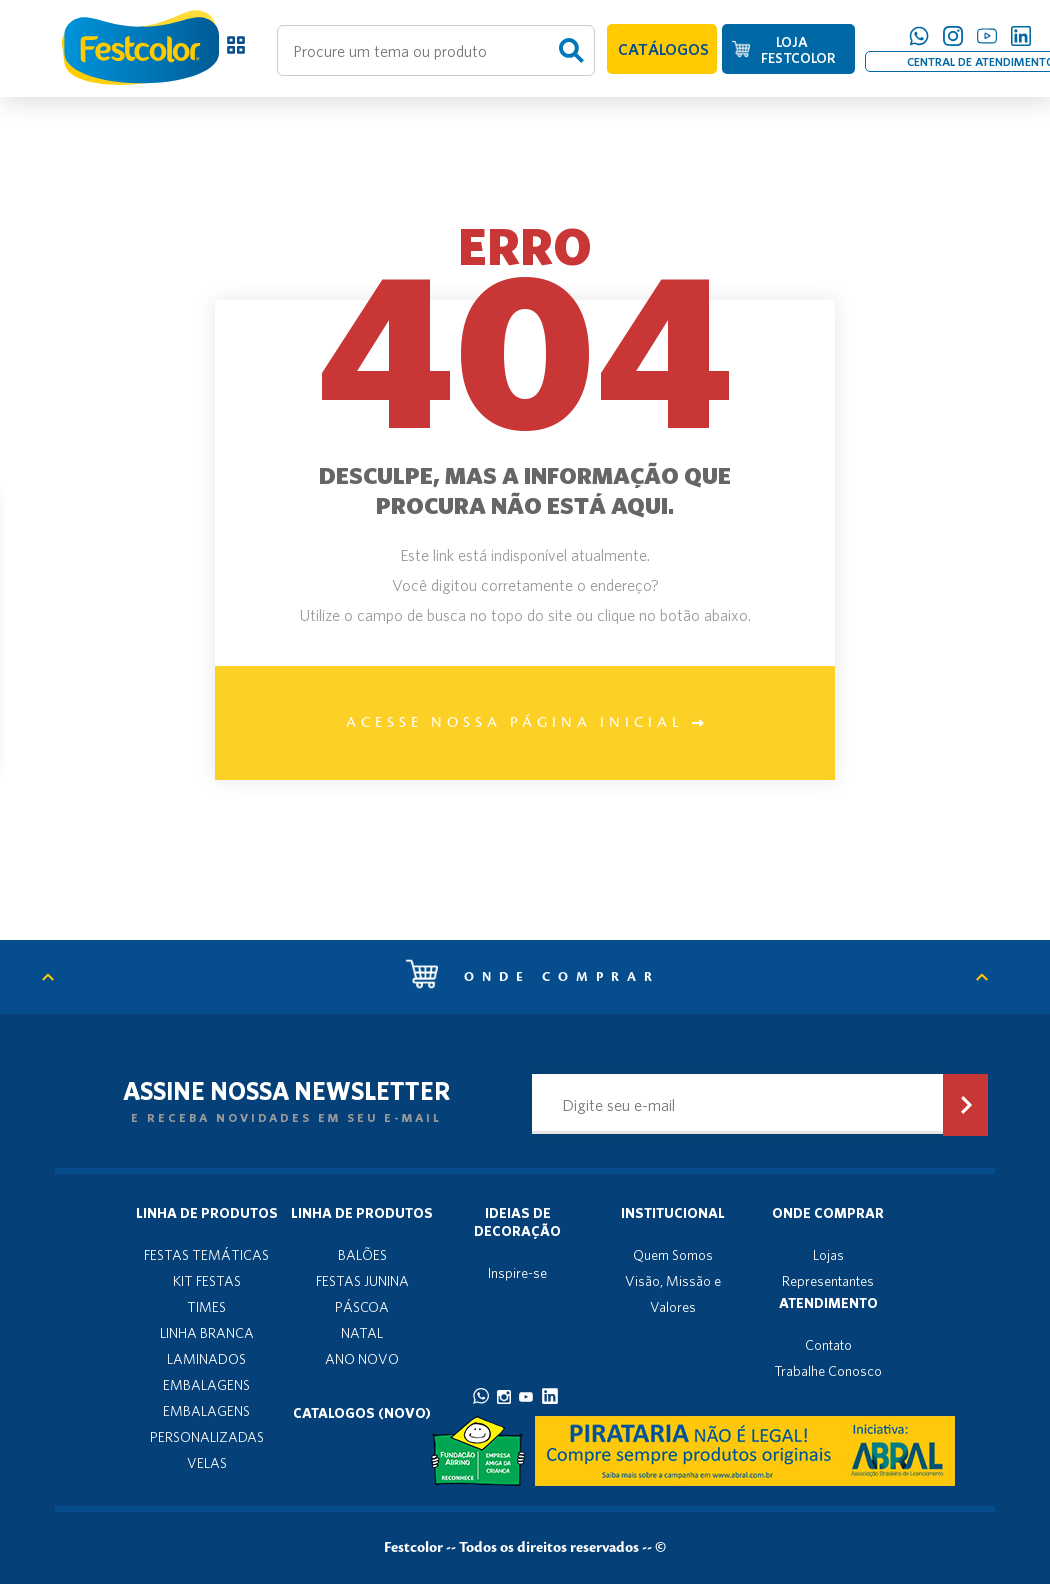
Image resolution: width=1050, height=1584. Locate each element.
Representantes (828, 1281)
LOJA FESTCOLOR (798, 50)
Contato (828, 1345)
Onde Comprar (828, 1213)
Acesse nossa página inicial (525, 723)
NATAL (362, 1333)
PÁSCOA (362, 1307)
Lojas (828, 1255)
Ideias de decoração (517, 1222)
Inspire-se (517, 1273)
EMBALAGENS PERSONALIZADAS (207, 1424)
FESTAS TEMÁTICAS (206, 1255)
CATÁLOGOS (663, 49)
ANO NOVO (362, 1359)
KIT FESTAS (207, 1281)
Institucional (673, 1213)
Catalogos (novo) (362, 1413)
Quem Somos (673, 1255)
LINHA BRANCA (207, 1333)
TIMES (206, 1307)
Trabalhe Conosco (828, 1371)
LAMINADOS (206, 1359)
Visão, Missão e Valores (673, 1294)
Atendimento (828, 1303)
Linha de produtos (207, 1213)
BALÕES (362, 1255)
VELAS (207, 1463)
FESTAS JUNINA (362, 1281)
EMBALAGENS (206, 1385)
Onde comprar (533, 977)
